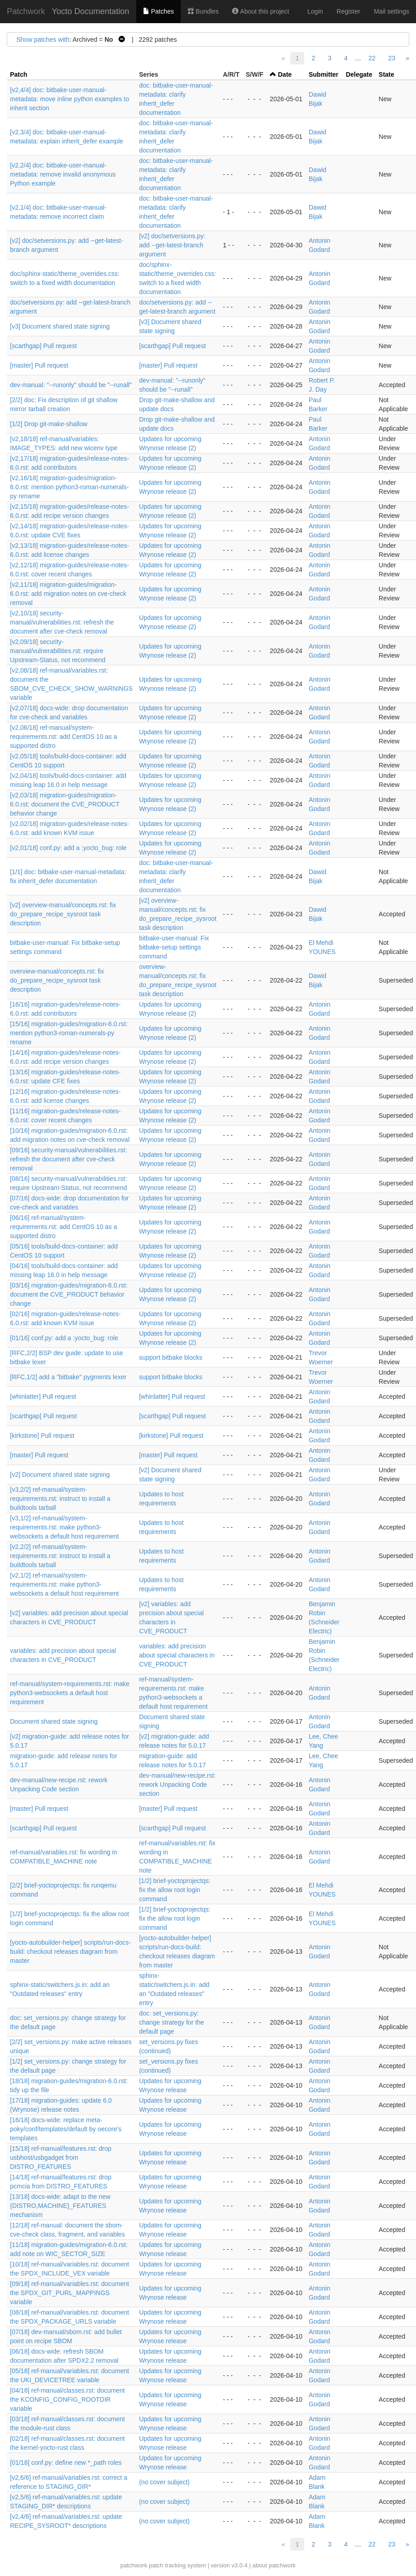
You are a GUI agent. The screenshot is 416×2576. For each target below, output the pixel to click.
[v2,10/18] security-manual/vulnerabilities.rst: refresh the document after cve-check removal (62, 622)
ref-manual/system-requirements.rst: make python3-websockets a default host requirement (69, 1693)
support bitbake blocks (170, 1357)
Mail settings (391, 11)
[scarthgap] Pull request (43, 345)
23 (392, 58)
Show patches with (42, 39)
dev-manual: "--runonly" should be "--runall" (71, 384)
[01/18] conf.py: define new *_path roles (66, 2462)
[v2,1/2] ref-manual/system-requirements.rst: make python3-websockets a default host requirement (64, 1584)
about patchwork (274, 2565)
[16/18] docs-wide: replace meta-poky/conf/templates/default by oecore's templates (65, 2129)
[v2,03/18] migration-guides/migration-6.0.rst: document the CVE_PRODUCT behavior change (64, 804)
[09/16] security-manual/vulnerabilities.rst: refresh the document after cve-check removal (68, 1159)
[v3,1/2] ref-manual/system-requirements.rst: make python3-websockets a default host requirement (64, 1527)
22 (372, 58)
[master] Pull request (39, 365)
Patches (158, 11)
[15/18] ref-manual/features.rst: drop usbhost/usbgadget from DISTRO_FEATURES (60, 2157)
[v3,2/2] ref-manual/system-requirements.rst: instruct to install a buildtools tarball (60, 1498)
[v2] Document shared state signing (59, 1474)
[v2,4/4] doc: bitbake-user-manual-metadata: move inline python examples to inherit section (69, 99)
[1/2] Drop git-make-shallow (48, 424)
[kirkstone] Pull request (42, 1435)
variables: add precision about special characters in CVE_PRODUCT (177, 1655)
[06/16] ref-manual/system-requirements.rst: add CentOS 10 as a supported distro (63, 1226)
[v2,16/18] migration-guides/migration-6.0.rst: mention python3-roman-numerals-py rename (69, 487)
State (386, 74)
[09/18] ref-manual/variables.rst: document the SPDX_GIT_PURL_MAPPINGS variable (69, 2293)
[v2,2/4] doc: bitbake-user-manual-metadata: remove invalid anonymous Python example (63, 174)
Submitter (323, 74)
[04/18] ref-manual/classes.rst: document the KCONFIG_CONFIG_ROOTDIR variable (67, 2399)
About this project (260, 11)
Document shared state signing (54, 1721)
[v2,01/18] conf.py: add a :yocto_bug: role (68, 847)
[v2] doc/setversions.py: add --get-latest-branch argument (172, 245)
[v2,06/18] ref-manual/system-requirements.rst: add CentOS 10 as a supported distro (63, 736)
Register (348, 11)
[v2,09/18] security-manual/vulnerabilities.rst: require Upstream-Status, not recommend (57, 651)
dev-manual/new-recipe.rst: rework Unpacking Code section (177, 1784)
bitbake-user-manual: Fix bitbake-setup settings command (174, 947)
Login (315, 11)
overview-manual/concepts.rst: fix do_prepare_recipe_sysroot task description (57, 980)
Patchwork (26, 11)
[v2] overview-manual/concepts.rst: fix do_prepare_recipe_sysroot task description (63, 914)
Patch (18, 74)
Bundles (203, 11)
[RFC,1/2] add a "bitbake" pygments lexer (68, 1377)
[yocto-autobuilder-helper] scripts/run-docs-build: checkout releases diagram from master (70, 1951)
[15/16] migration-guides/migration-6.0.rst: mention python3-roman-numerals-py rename (69, 1033)
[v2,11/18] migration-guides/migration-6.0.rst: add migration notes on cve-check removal (68, 593)
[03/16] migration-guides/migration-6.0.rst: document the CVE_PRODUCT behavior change (69, 1294)
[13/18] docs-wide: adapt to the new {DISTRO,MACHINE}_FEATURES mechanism (60, 2205)
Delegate (359, 74)
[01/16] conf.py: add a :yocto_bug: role (64, 1338)
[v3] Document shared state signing (59, 326)
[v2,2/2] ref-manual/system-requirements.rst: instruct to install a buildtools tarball (60, 1555)
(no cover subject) (164, 2482)
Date (285, 74)
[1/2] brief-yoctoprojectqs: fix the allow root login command (174, 1890)
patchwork (133, 2565)
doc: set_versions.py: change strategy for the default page (171, 2022)
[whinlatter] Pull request (43, 1396)
